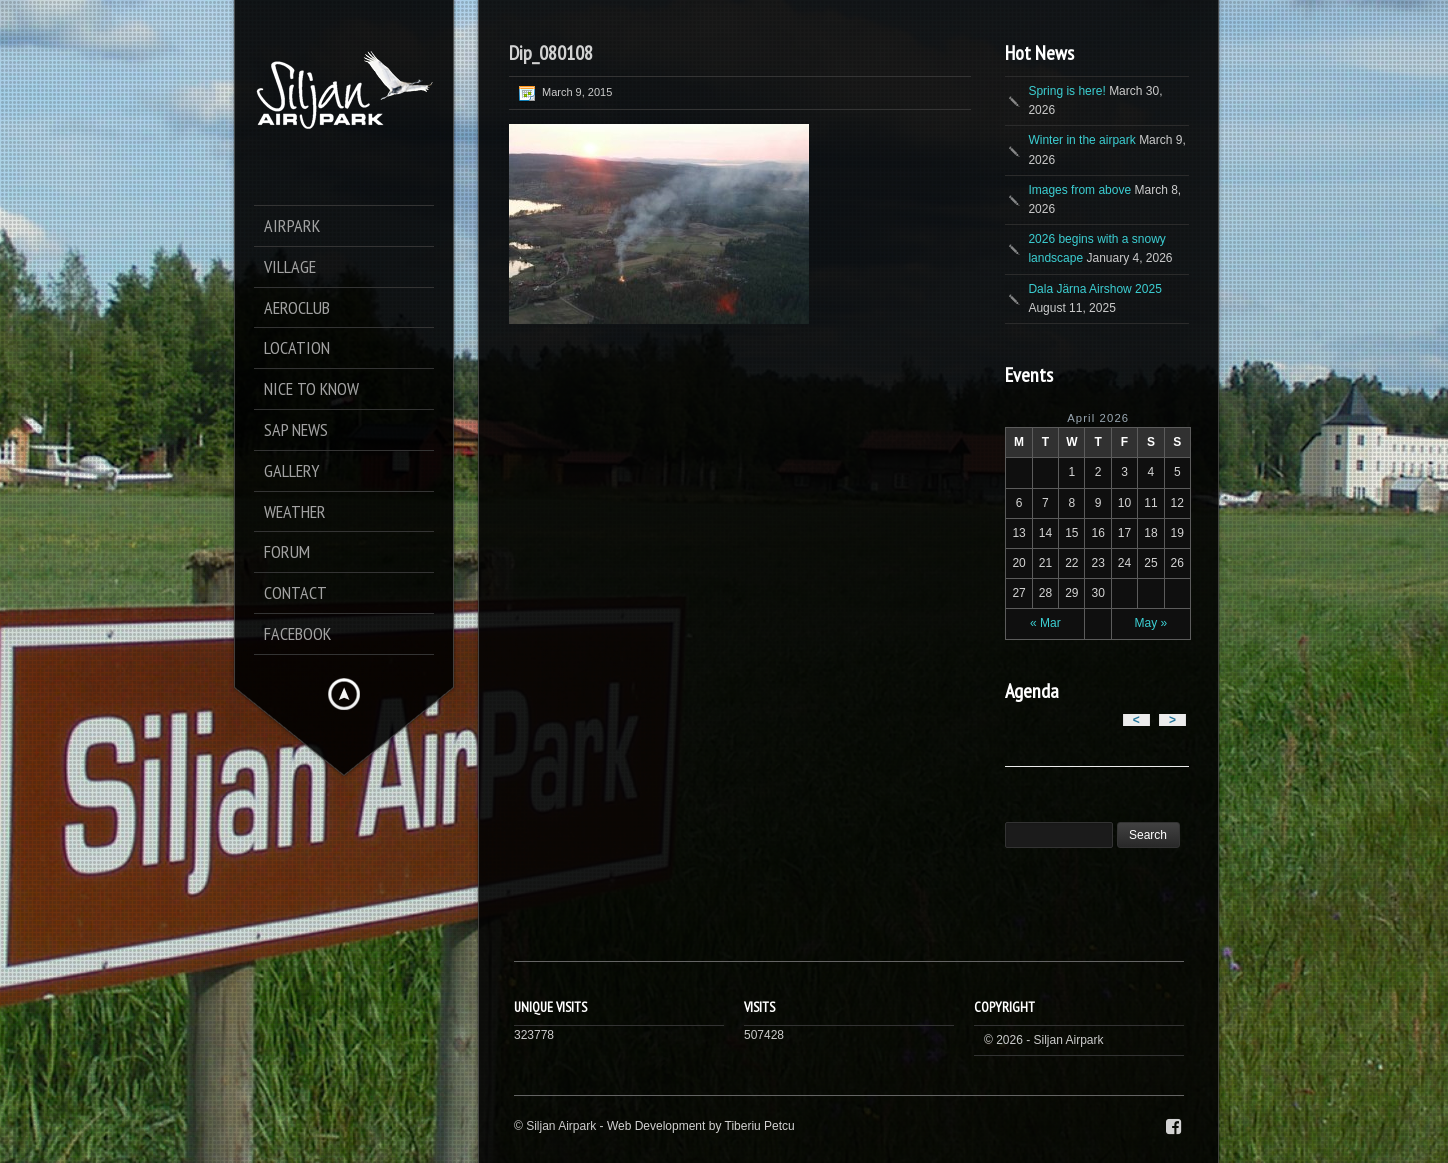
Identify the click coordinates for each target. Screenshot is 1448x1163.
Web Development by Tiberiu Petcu (701, 1126)
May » (1151, 623)
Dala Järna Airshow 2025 (1094, 289)
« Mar (1045, 623)
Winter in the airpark (1081, 140)
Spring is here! (1066, 91)
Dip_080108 (551, 53)
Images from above (1079, 190)
